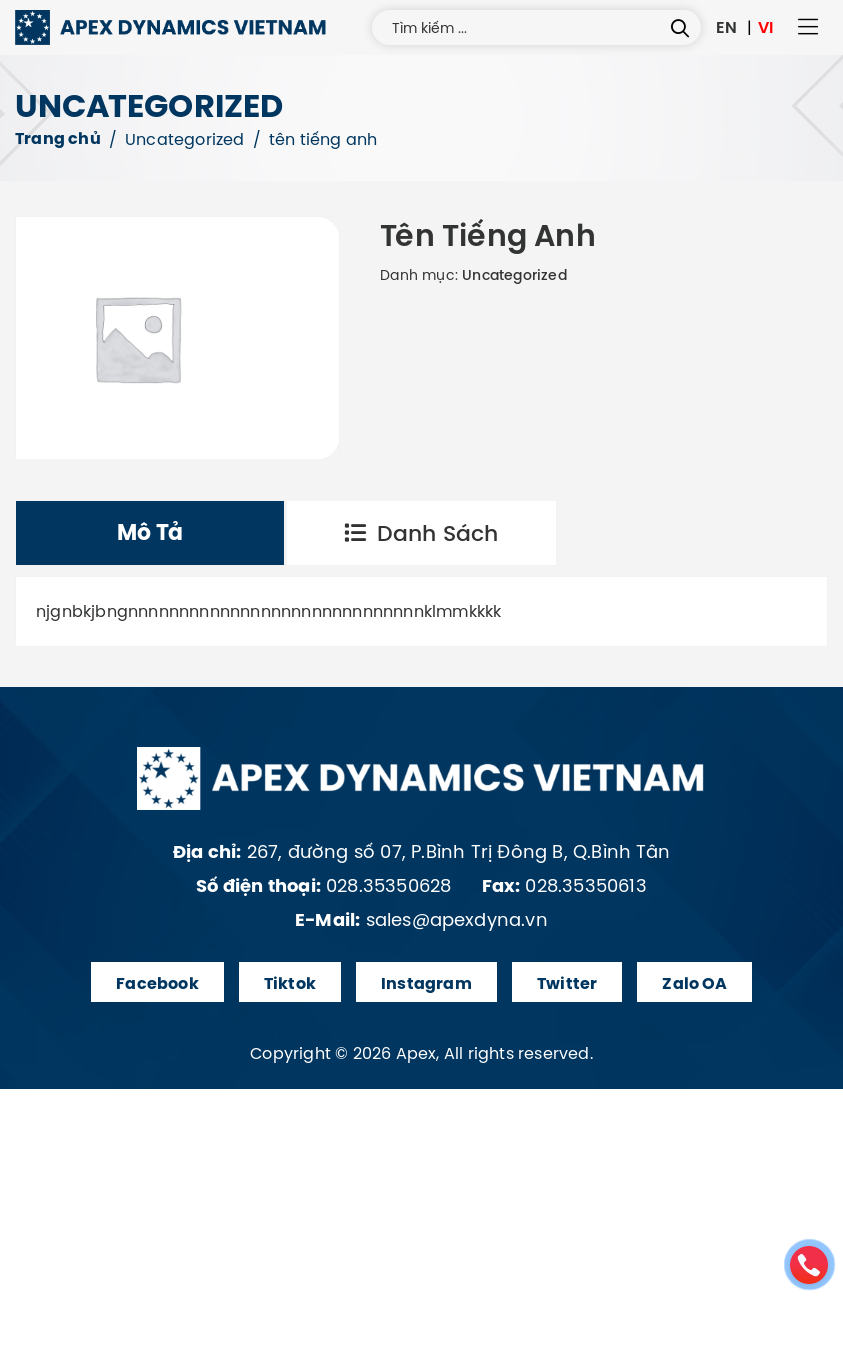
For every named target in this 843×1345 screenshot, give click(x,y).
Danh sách (421, 533)
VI (765, 27)
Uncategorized (185, 139)
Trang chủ (58, 138)
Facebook (157, 983)
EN (726, 27)
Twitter (567, 983)
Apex (416, 1053)
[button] (808, 28)
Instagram (426, 983)
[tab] (150, 533)
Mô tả (150, 532)
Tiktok (290, 983)
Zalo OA (694, 983)
